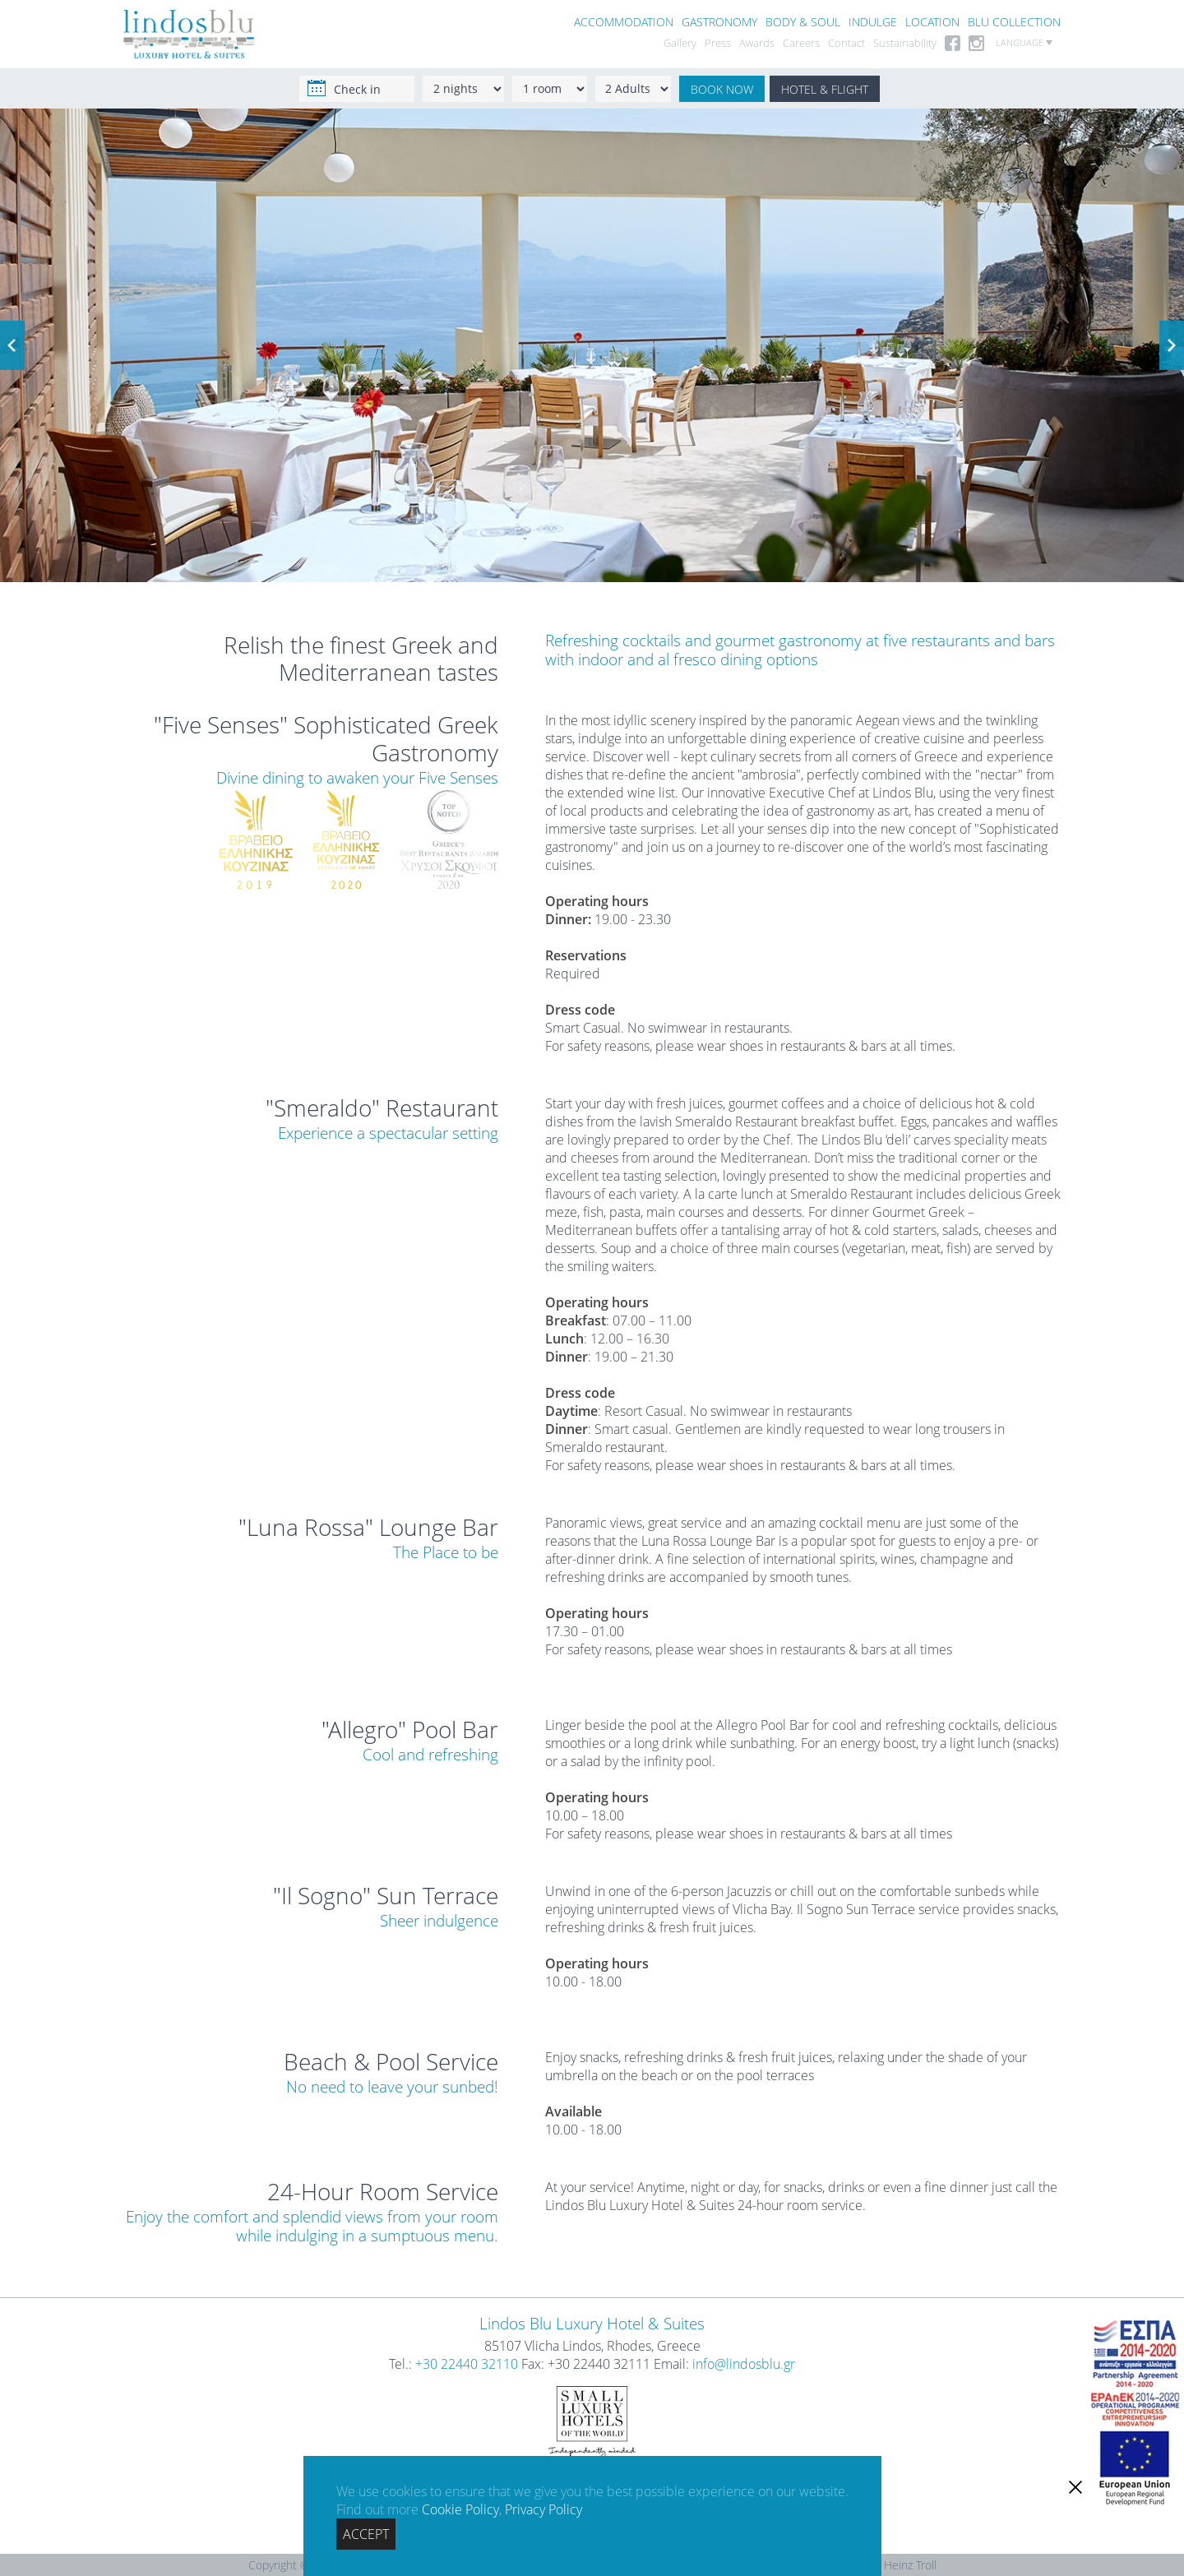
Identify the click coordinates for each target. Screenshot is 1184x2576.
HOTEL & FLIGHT (824, 89)
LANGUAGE (1024, 43)
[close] (1075, 2487)
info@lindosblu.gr (743, 2364)
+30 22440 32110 (466, 2364)
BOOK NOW (722, 89)
